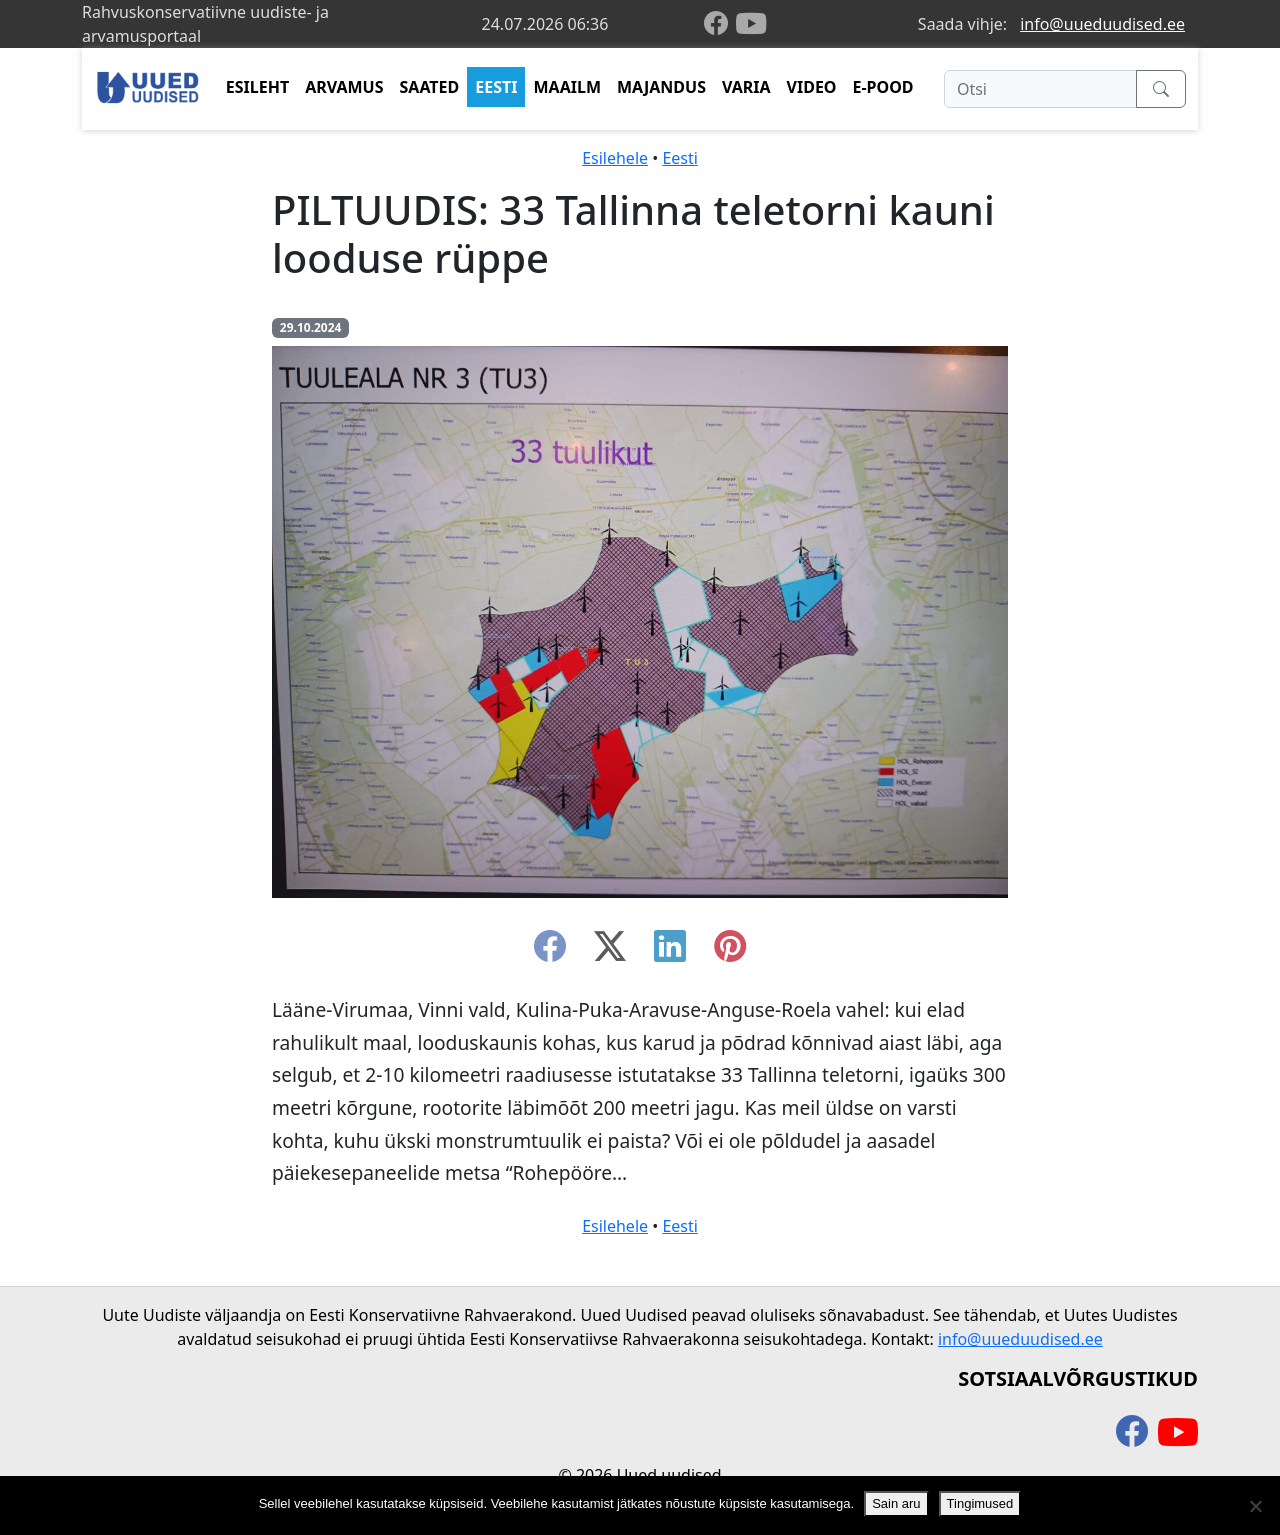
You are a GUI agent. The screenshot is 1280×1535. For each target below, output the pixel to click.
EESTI (496, 87)
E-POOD (883, 87)
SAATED (430, 87)
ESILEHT (257, 87)
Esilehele (615, 158)
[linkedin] (670, 952)
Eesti (680, 158)
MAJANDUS (661, 87)
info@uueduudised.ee (1102, 24)
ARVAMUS (344, 87)
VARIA (746, 87)
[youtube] (751, 24)
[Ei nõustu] (1255, 1506)
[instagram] (730, 952)
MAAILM (567, 87)
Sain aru (896, 1503)
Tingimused (980, 1503)
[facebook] (720, 24)
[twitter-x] (610, 952)
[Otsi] (1040, 89)
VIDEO (812, 87)
